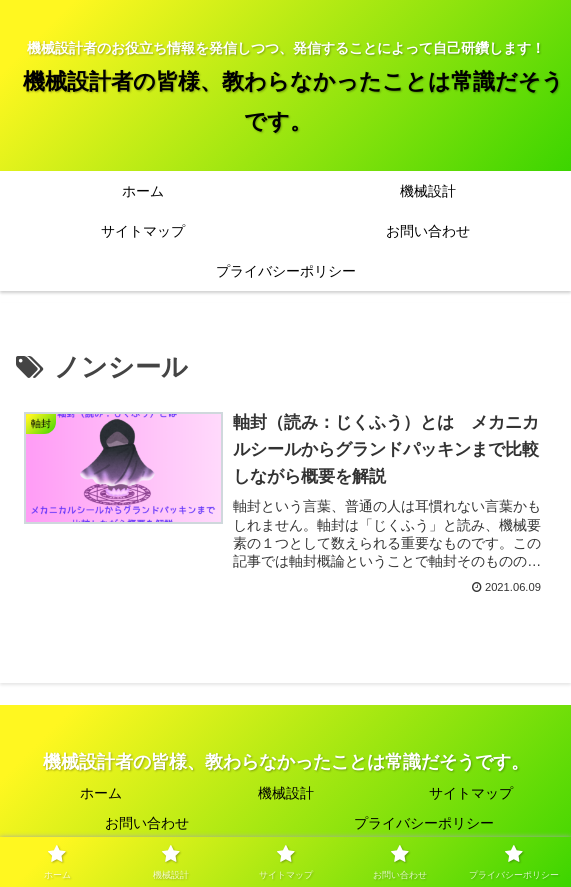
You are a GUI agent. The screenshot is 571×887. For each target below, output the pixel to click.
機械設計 (286, 793)
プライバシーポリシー (424, 823)
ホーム (101, 793)
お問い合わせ (147, 823)
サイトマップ (471, 793)
